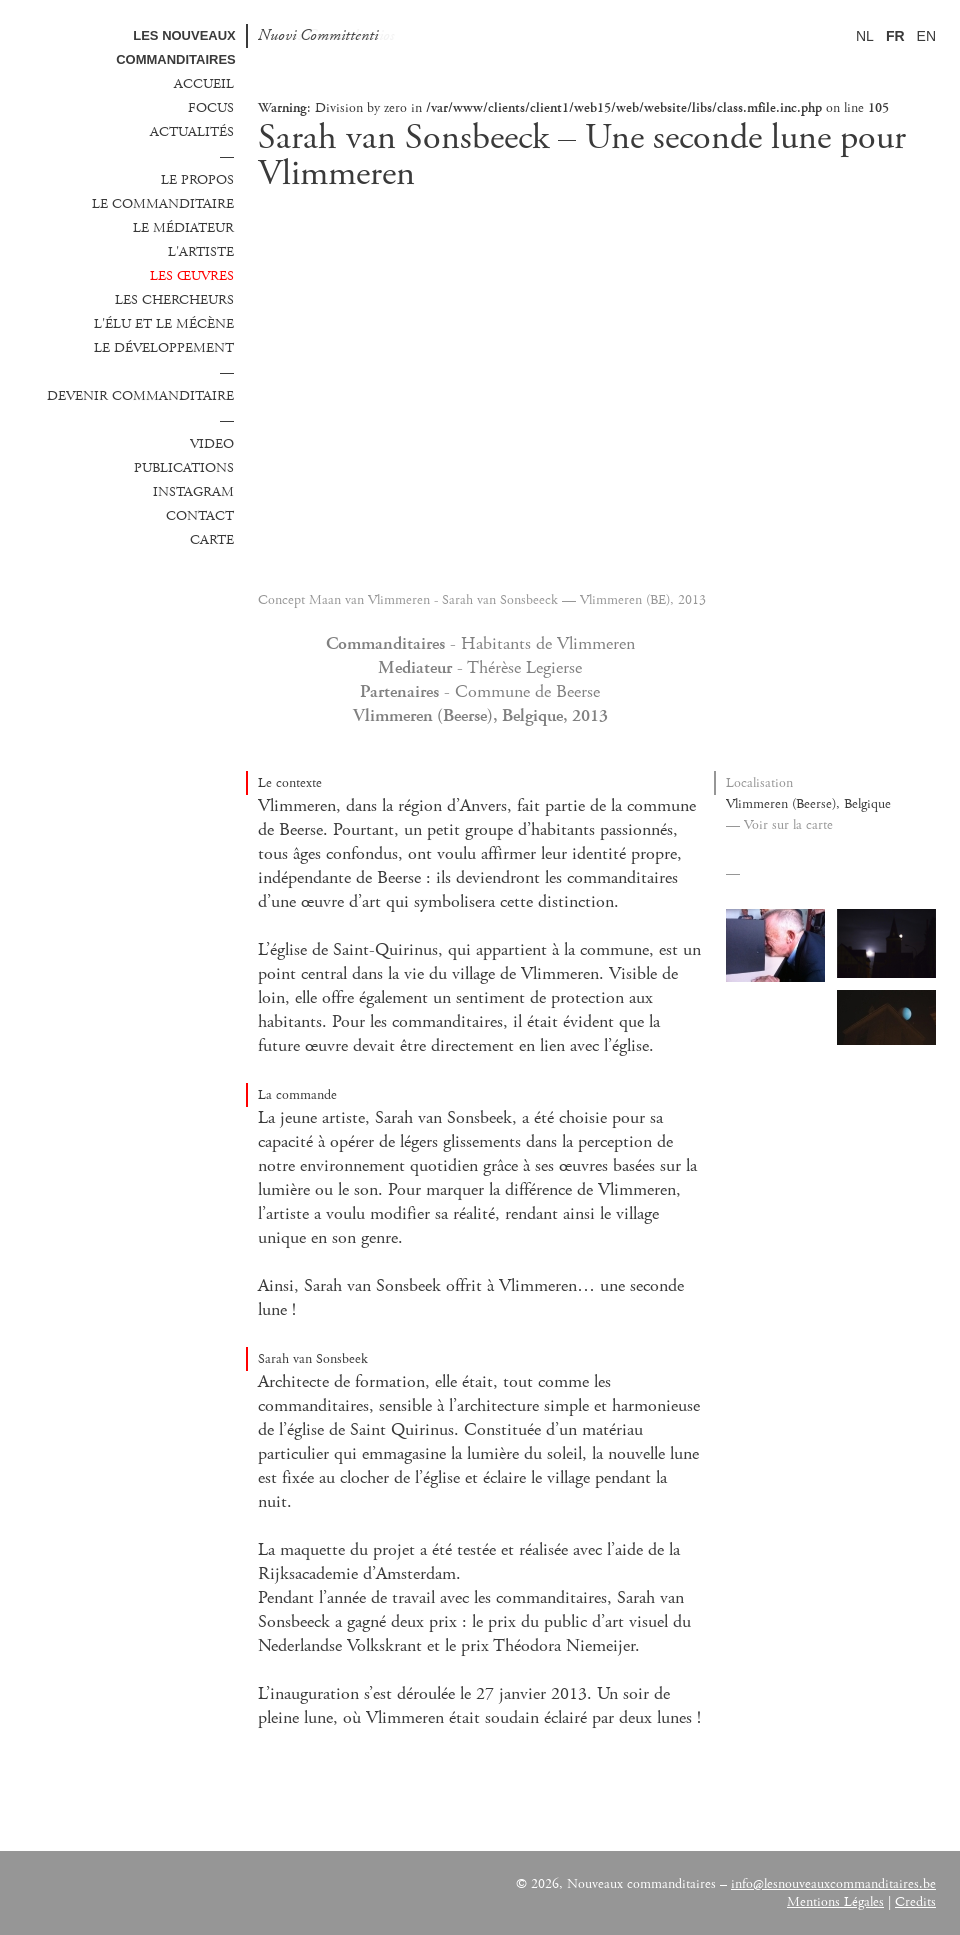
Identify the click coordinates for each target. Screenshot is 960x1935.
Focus (211, 108)
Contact (200, 516)
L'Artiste (201, 252)
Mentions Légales (835, 1902)
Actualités (192, 132)
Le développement (164, 348)
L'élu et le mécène (164, 324)
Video (212, 444)
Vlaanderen (247, 1896)
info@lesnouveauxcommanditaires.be (833, 1884)
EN (926, 36)
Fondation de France (123, 1896)
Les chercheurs (174, 300)
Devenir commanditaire (140, 396)
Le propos (197, 180)
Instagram (193, 492)
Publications (184, 468)
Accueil (204, 84)
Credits (915, 1902)
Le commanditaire (163, 204)
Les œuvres (192, 276)
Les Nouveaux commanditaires (176, 47)
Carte (212, 540)
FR (895, 36)
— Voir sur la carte (779, 825)
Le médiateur (183, 228)
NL (865, 36)
